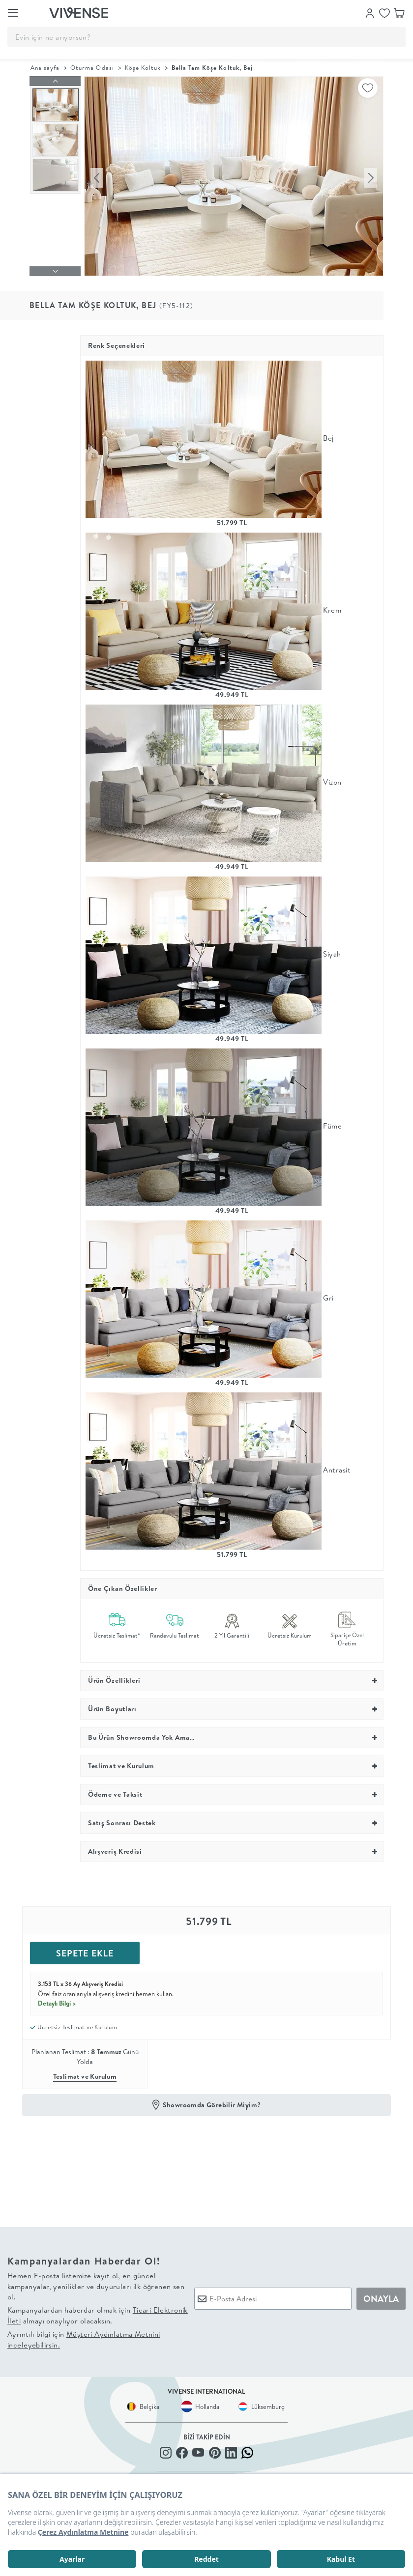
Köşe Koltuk (143, 67)
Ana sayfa (44, 67)
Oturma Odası (92, 67)
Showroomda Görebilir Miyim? (212, 2102)
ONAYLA (381, 2296)
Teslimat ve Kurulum (85, 2074)
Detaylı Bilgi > (57, 2000)
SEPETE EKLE (85, 1951)
